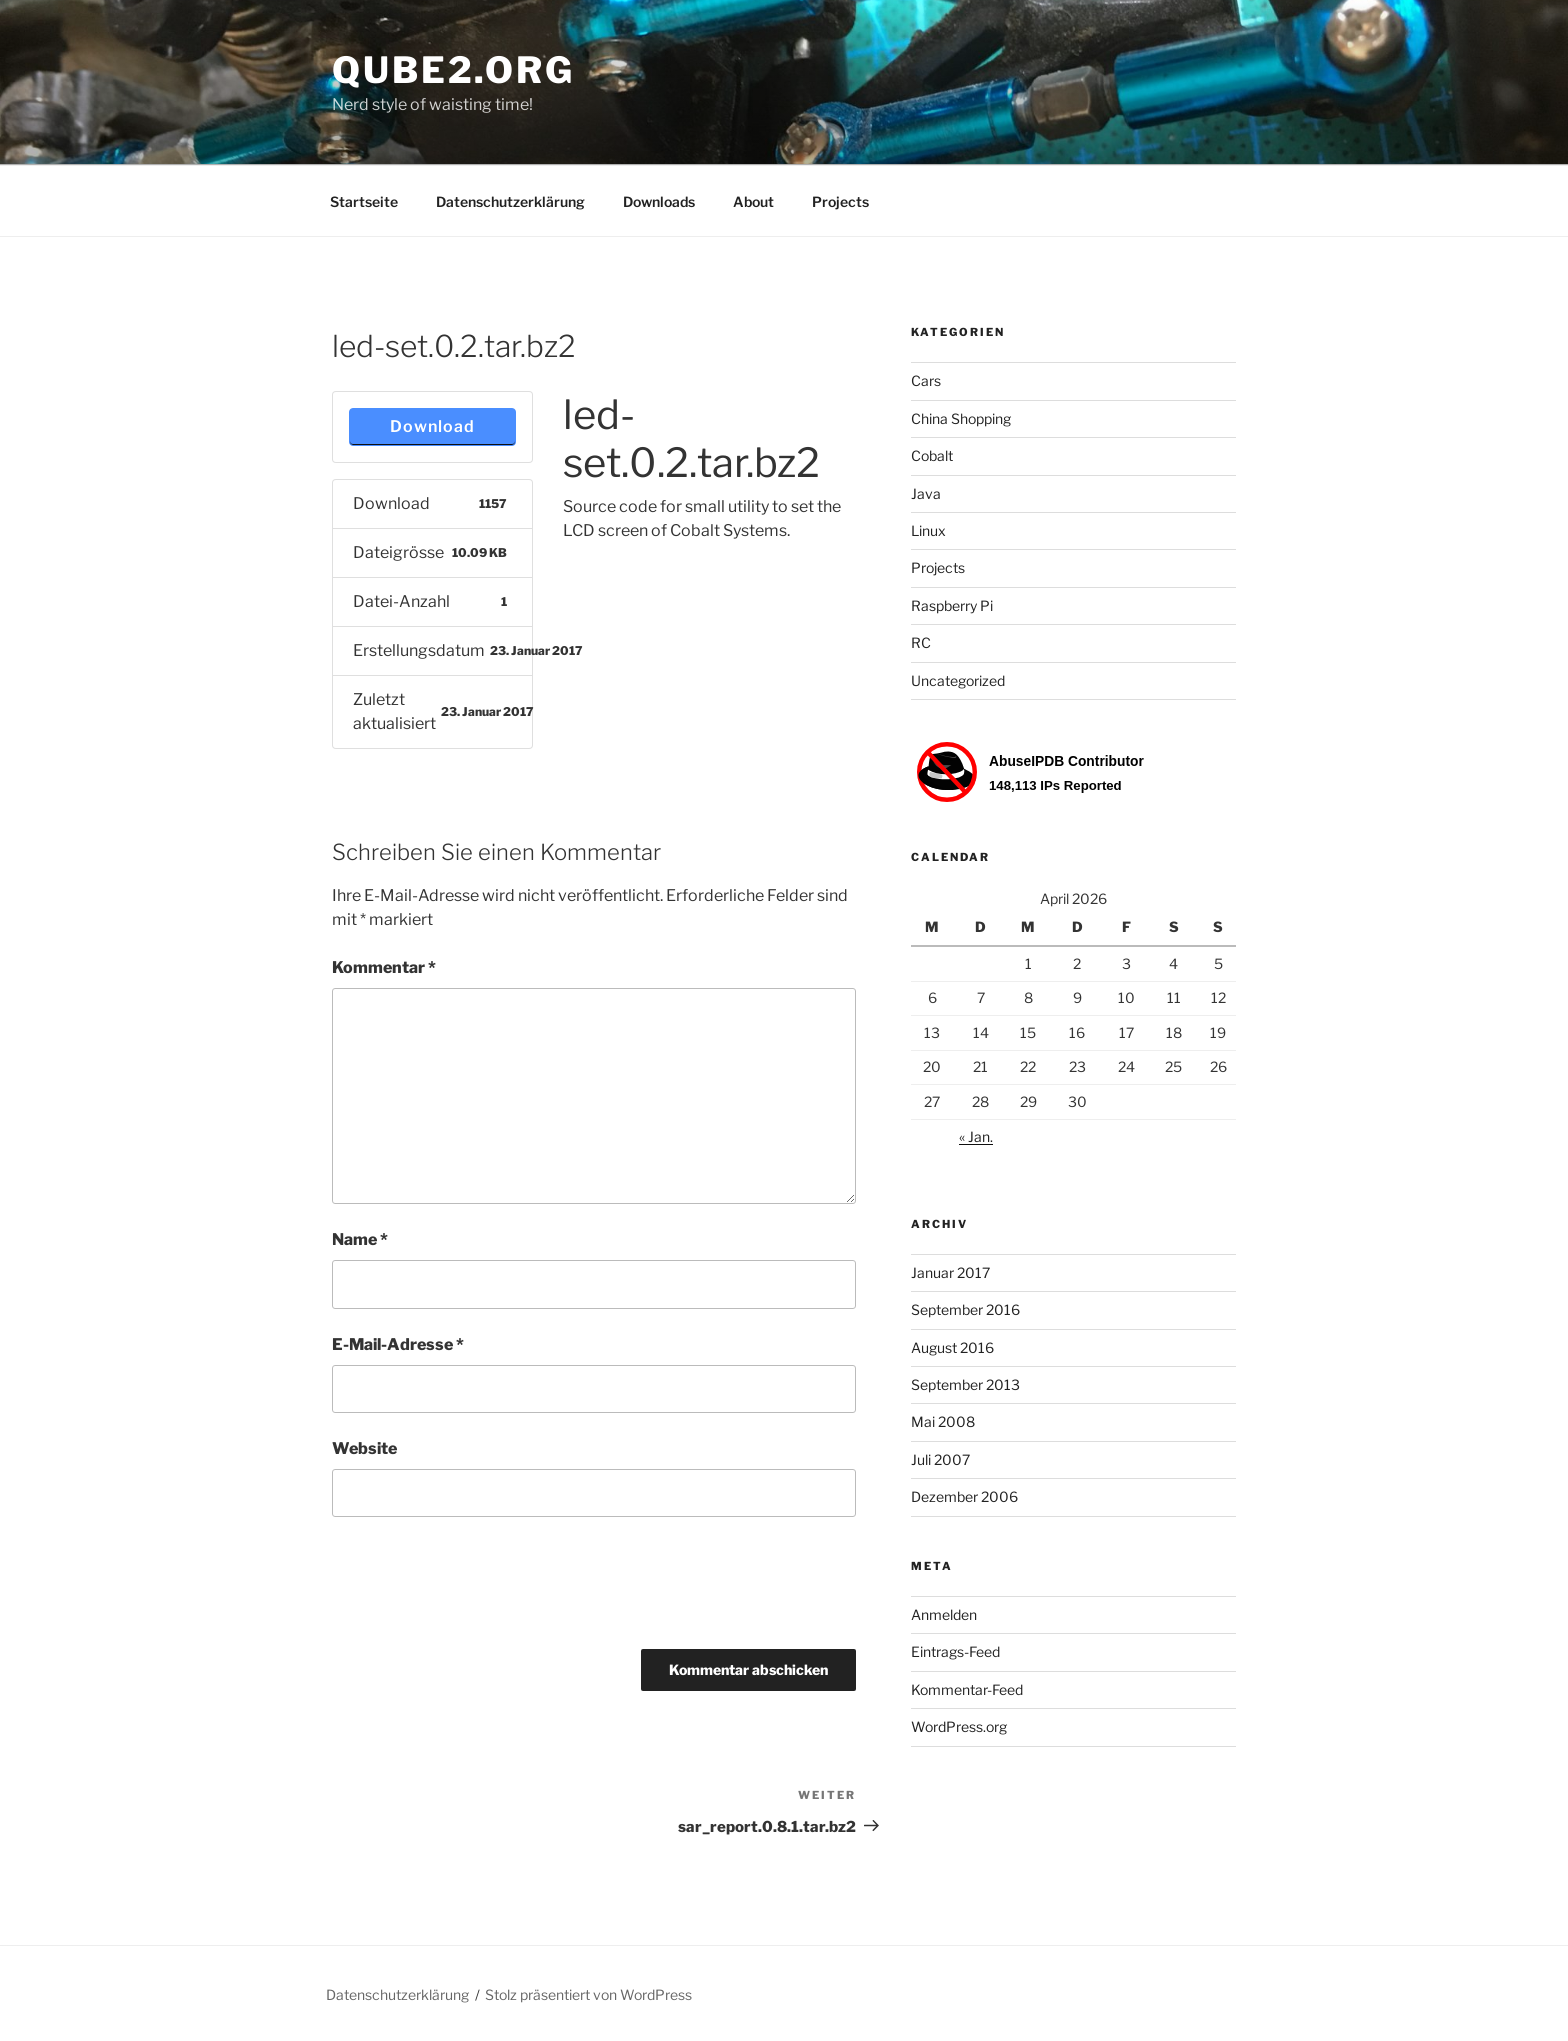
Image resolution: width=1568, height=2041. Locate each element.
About (753, 201)
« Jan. (976, 1136)
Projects (840, 201)
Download (432, 426)
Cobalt (932, 455)
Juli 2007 (940, 1459)
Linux (928, 530)
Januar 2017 (950, 1272)
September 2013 (965, 1384)
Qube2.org (453, 70)
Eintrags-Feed (955, 1651)
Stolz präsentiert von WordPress (588, 1994)
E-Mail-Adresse (398, 1344)
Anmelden (944, 1614)
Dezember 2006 (964, 1496)
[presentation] (484, 1590)
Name (360, 1239)
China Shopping (961, 418)
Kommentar (384, 967)
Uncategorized (958, 680)
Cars (926, 380)
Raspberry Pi (952, 605)
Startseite (364, 201)
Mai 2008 (943, 1421)
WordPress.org (959, 1726)
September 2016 (965, 1309)
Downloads (659, 201)
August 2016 (952, 1347)
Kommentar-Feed (967, 1689)
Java (926, 493)
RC (921, 642)
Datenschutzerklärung (510, 201)
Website (364, 1448)
